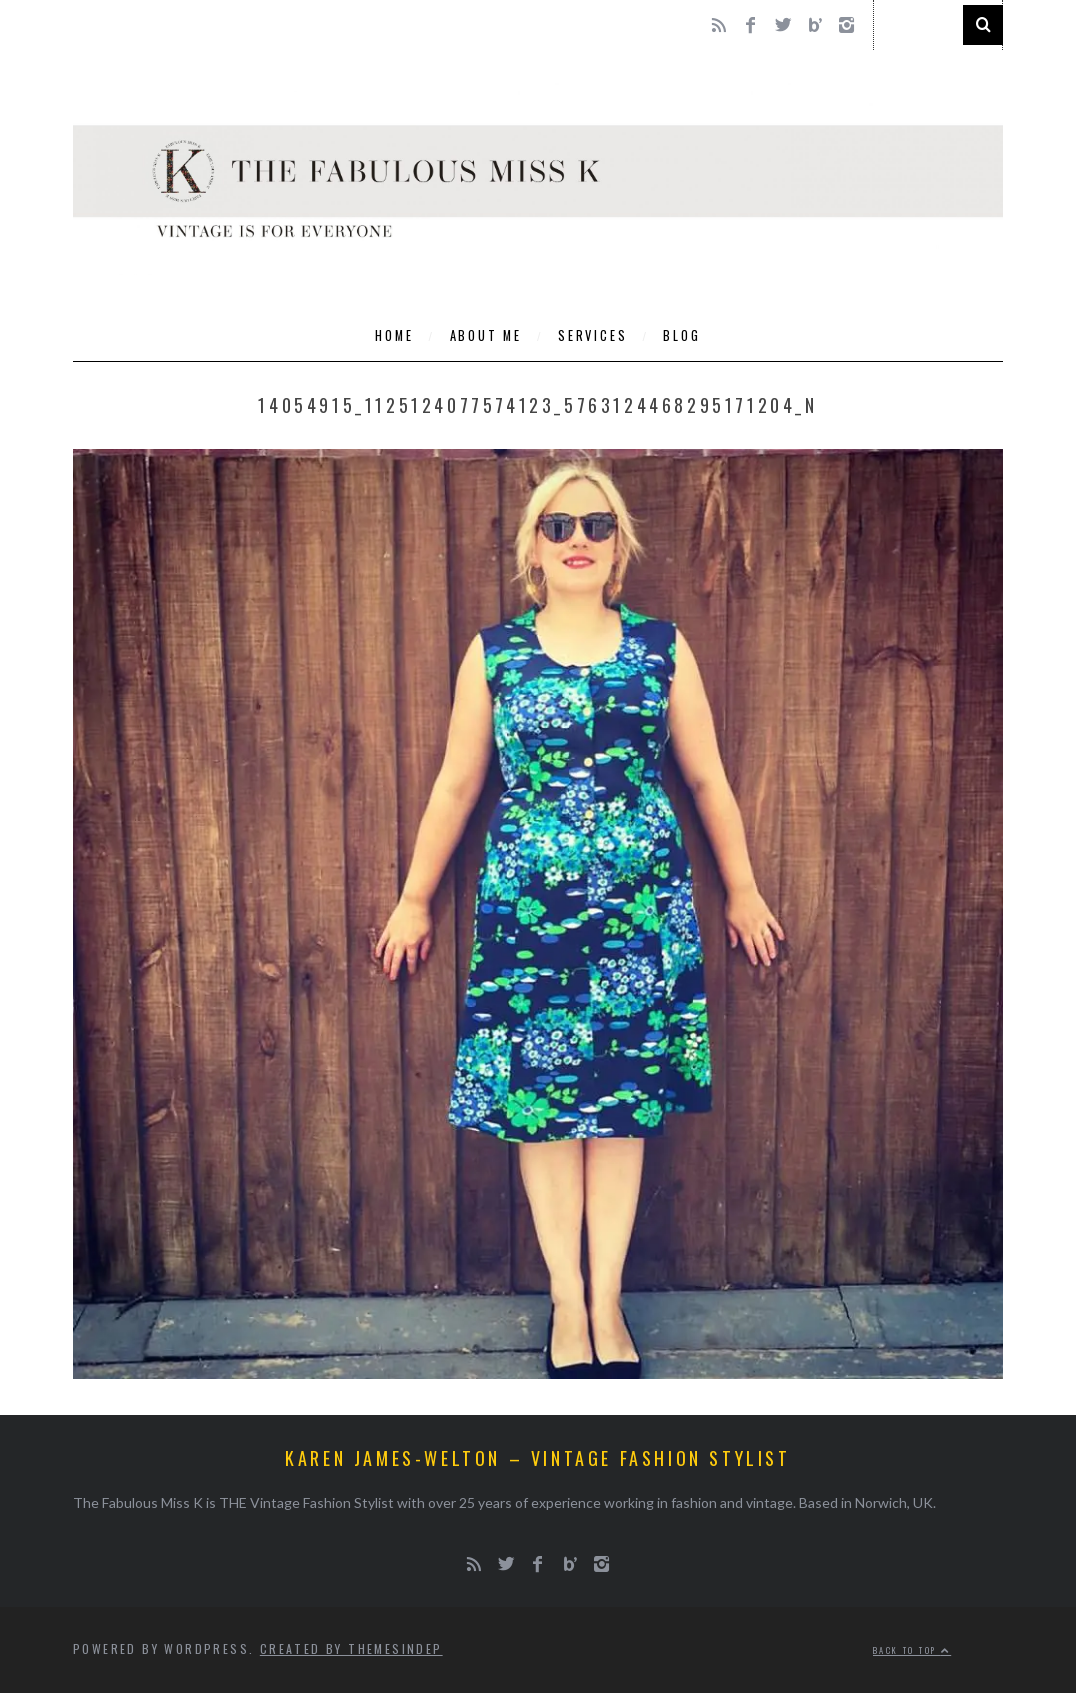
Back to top (912, 1650)
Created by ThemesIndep (351, 1648)
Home (394, 335)
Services (592, 335)
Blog (681, 335)
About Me (486, 335)
